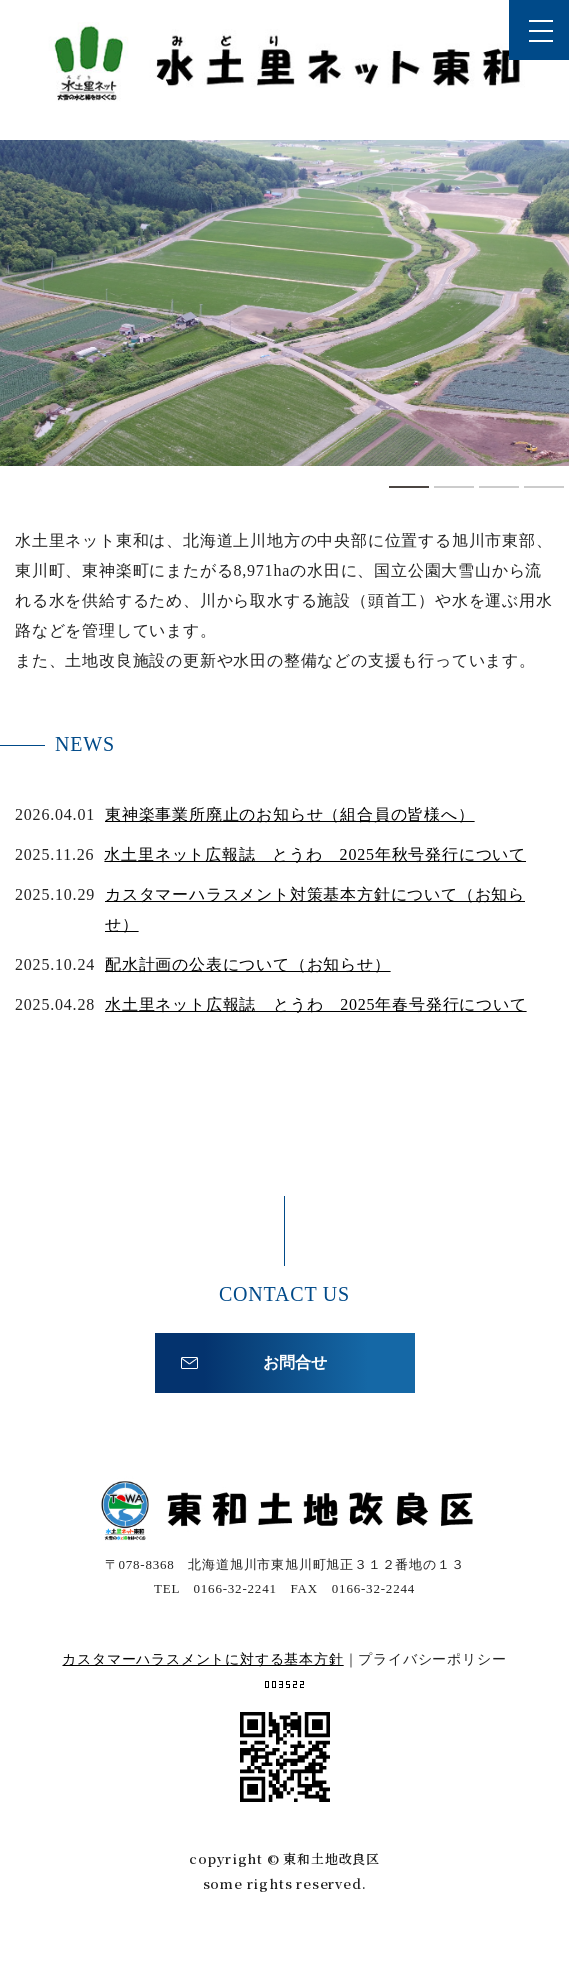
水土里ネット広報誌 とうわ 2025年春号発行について (316, 1004)
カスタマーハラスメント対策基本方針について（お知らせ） (315, 909)
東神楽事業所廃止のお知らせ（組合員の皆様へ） (290, 814)
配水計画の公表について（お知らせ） (248, 964)
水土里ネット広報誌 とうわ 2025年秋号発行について (315, 854)
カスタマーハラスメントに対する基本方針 (202, 1659)
